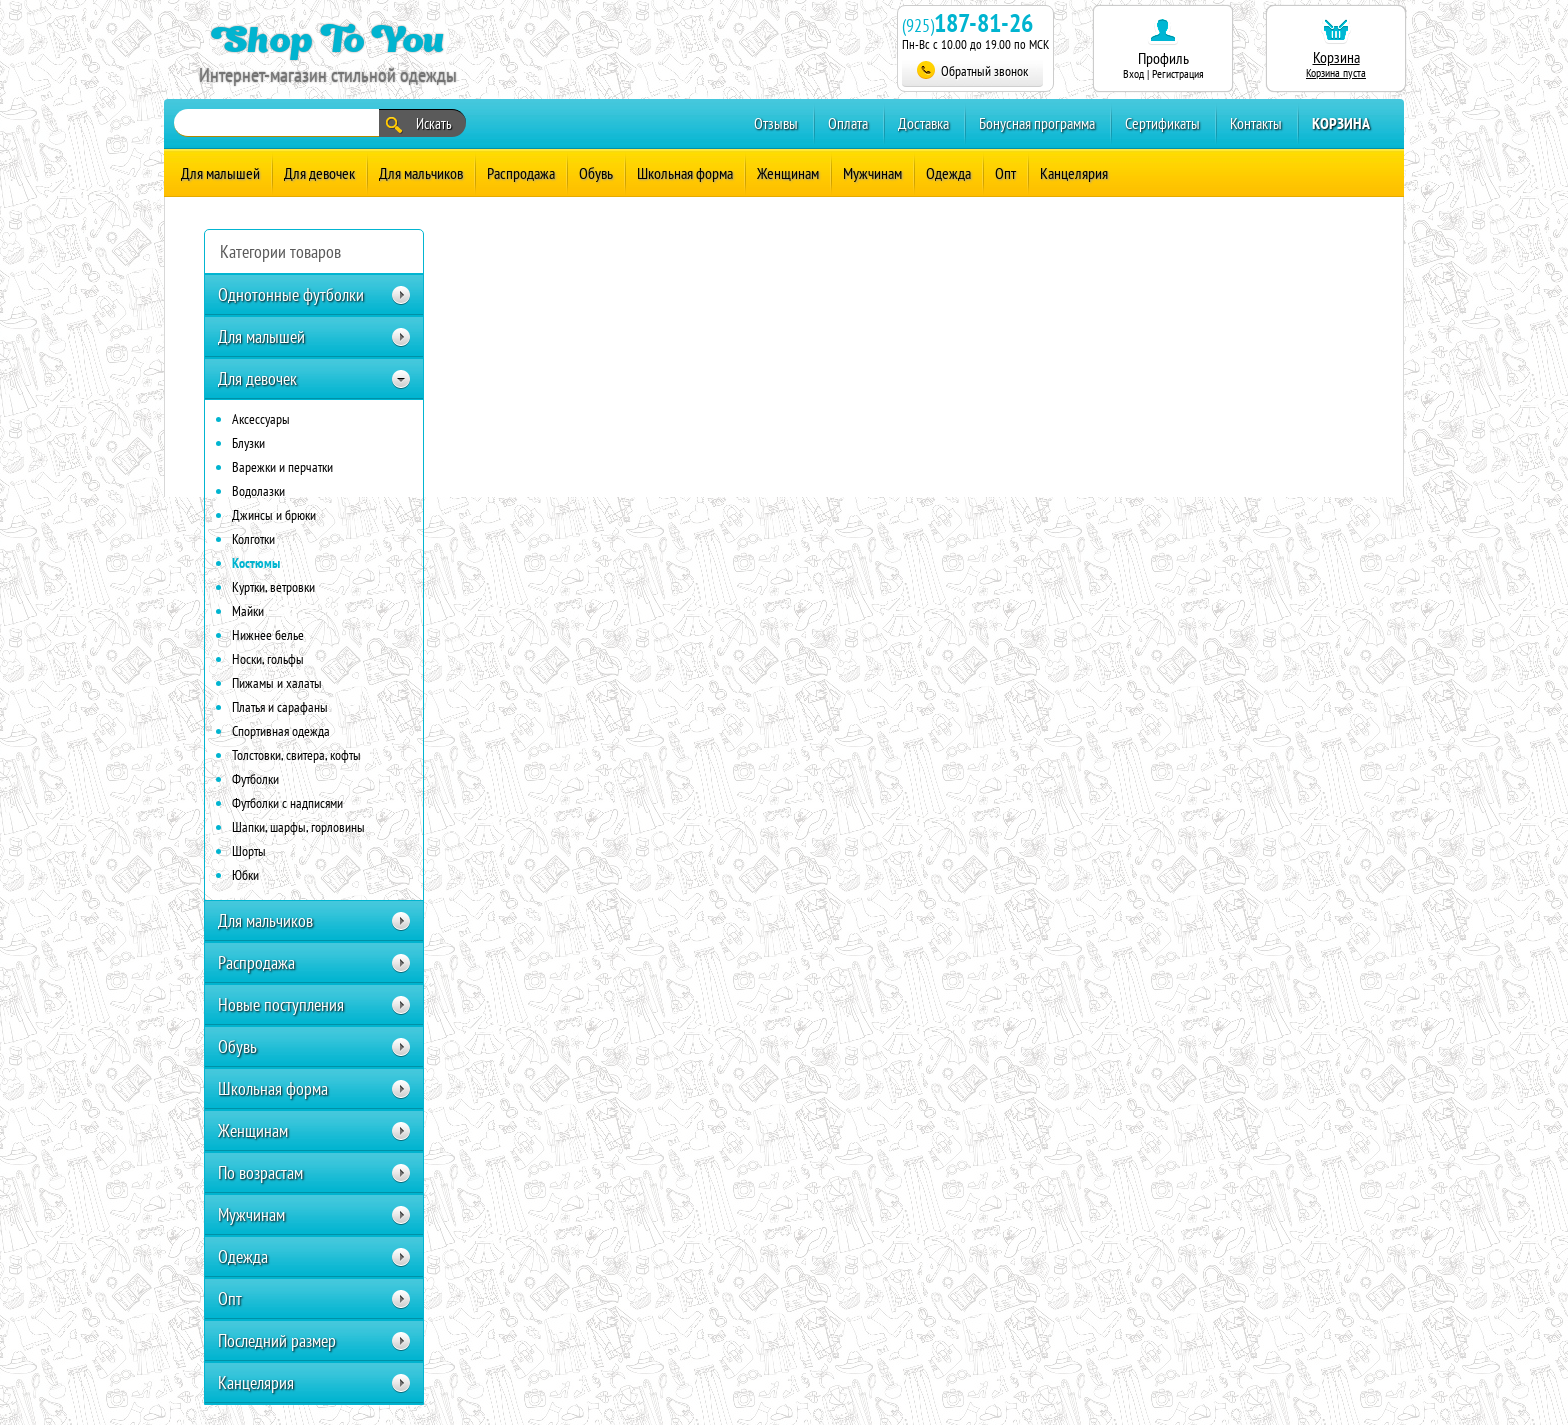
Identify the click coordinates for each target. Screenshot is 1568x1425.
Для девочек (319, 173)
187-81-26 (983, 22)
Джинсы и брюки (274, 515)
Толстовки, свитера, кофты (296, 755)
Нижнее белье (268, 635)
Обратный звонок (972, 70)
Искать (418, 124)
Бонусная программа (1037, 123)
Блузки (248, 443)
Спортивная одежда (281, 731)
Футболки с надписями (287, 803)
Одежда (948, 173)
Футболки (255, 779)
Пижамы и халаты (277, 683)
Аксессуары (261, 419)
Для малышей (220, 173)
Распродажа (521, 173)
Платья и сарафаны (280, 707)
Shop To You (327, 38)
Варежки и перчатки (282, 467)
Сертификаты (1162, 123)
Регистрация (1178, 73)
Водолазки (258, 491)
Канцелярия (1074, 173)
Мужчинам (872, 173)
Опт (1005, 173)
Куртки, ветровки (273, 587)
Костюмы (256, 563)
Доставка (923, 123)
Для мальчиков (421, 173)
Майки (248, 611)
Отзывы (776, 123)
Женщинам (788, 173)
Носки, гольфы (268, 659)
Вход (1133, 73)
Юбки (245, 875)
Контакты (1256, 123)
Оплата (848, 123)
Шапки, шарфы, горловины (298, 827)
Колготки (253, 539)
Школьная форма (685, 173)
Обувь (596, 173)
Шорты (249, 851)
